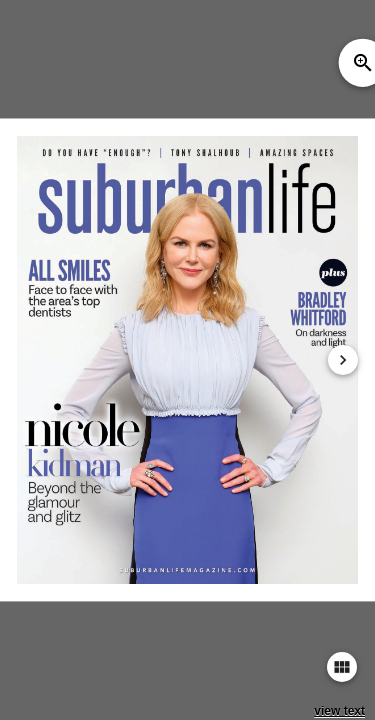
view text (339, 711)
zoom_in (363, 63)
